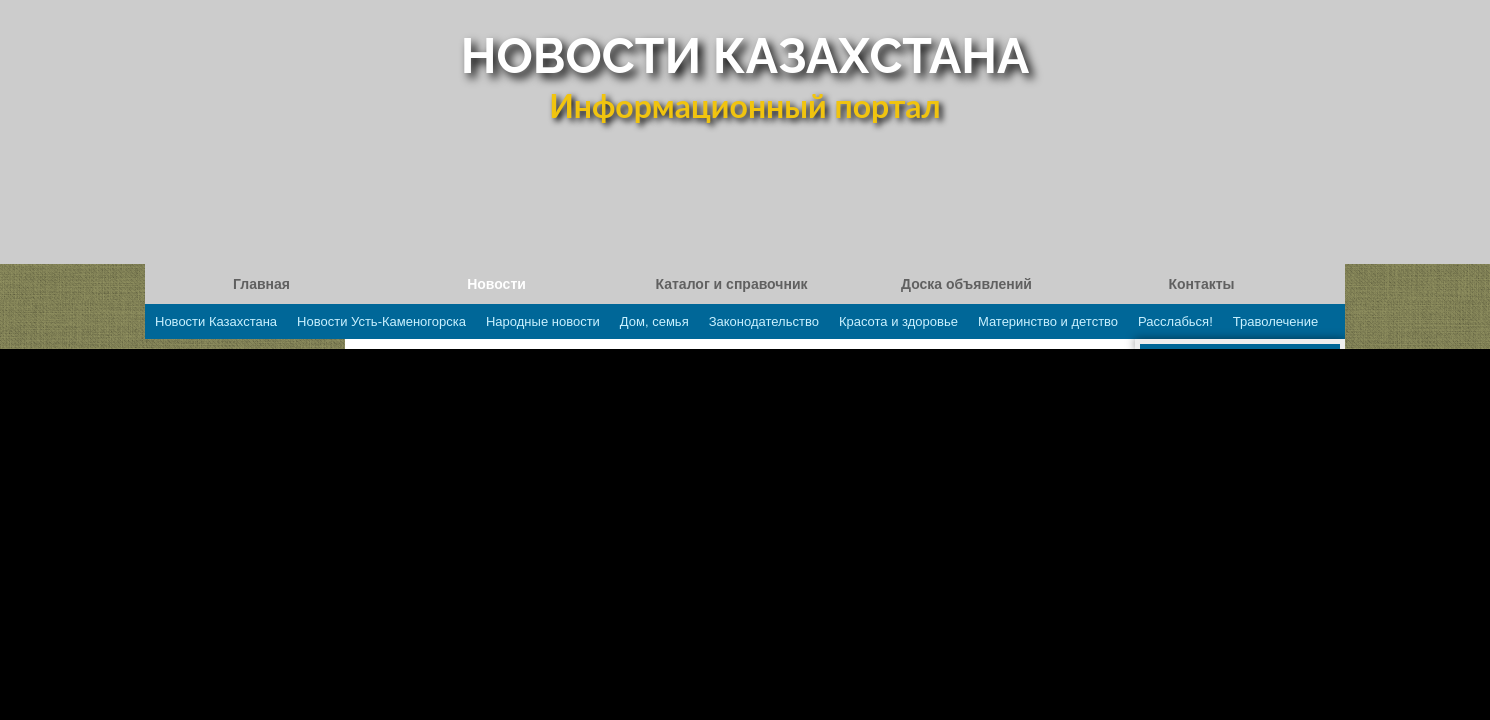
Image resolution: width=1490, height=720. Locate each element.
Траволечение (1275, 321)
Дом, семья (654, 321)
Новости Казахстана (216, 321)
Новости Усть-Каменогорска (381, 321)
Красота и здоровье (898, 321)
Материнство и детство (1048, 321)
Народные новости (543, 321)
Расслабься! (1175, 321)
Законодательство (764, 321)
